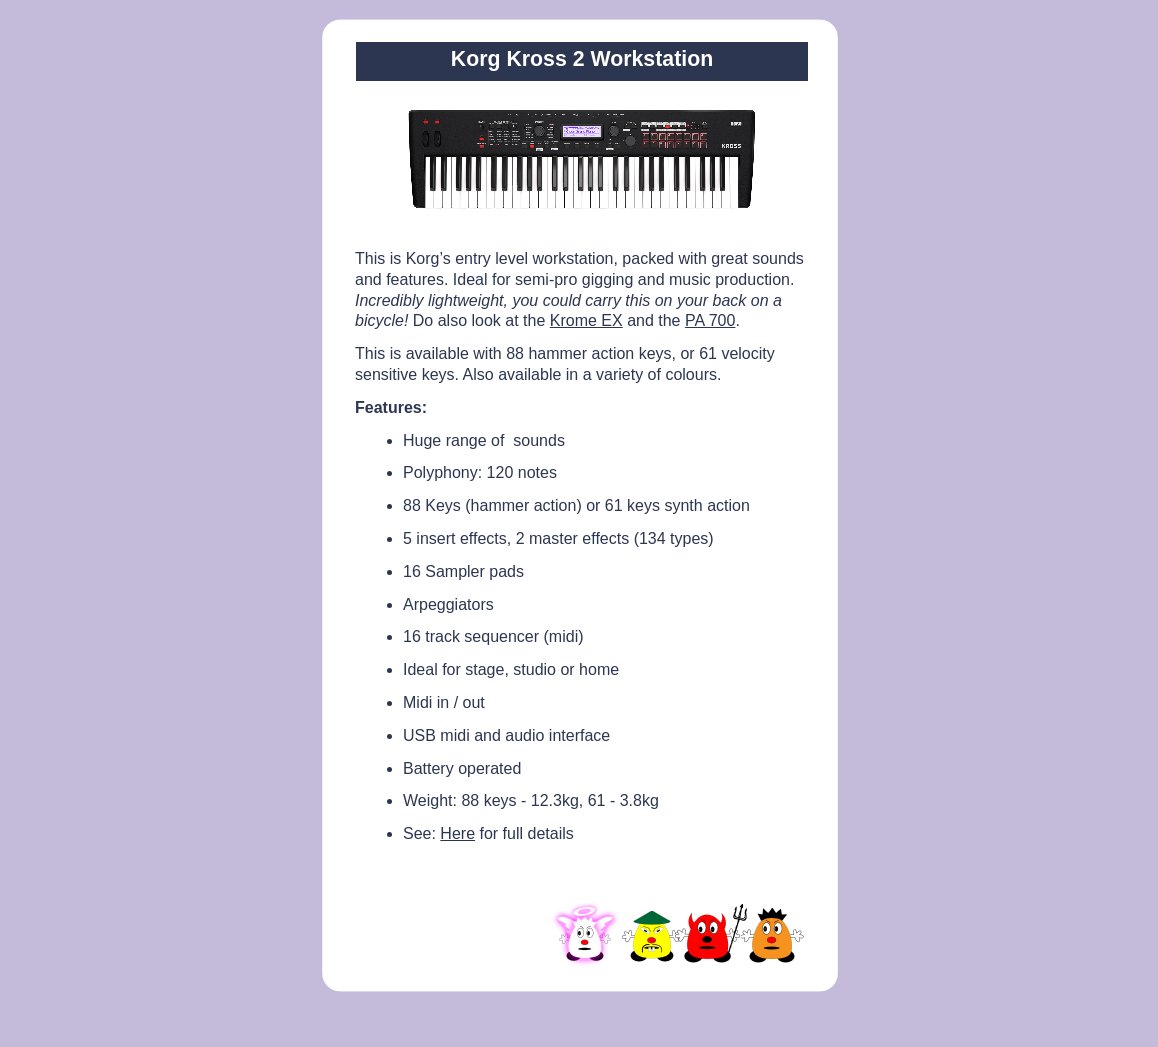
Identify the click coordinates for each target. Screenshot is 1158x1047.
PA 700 (710, 320)
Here (457, 833)
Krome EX (586, 320)
